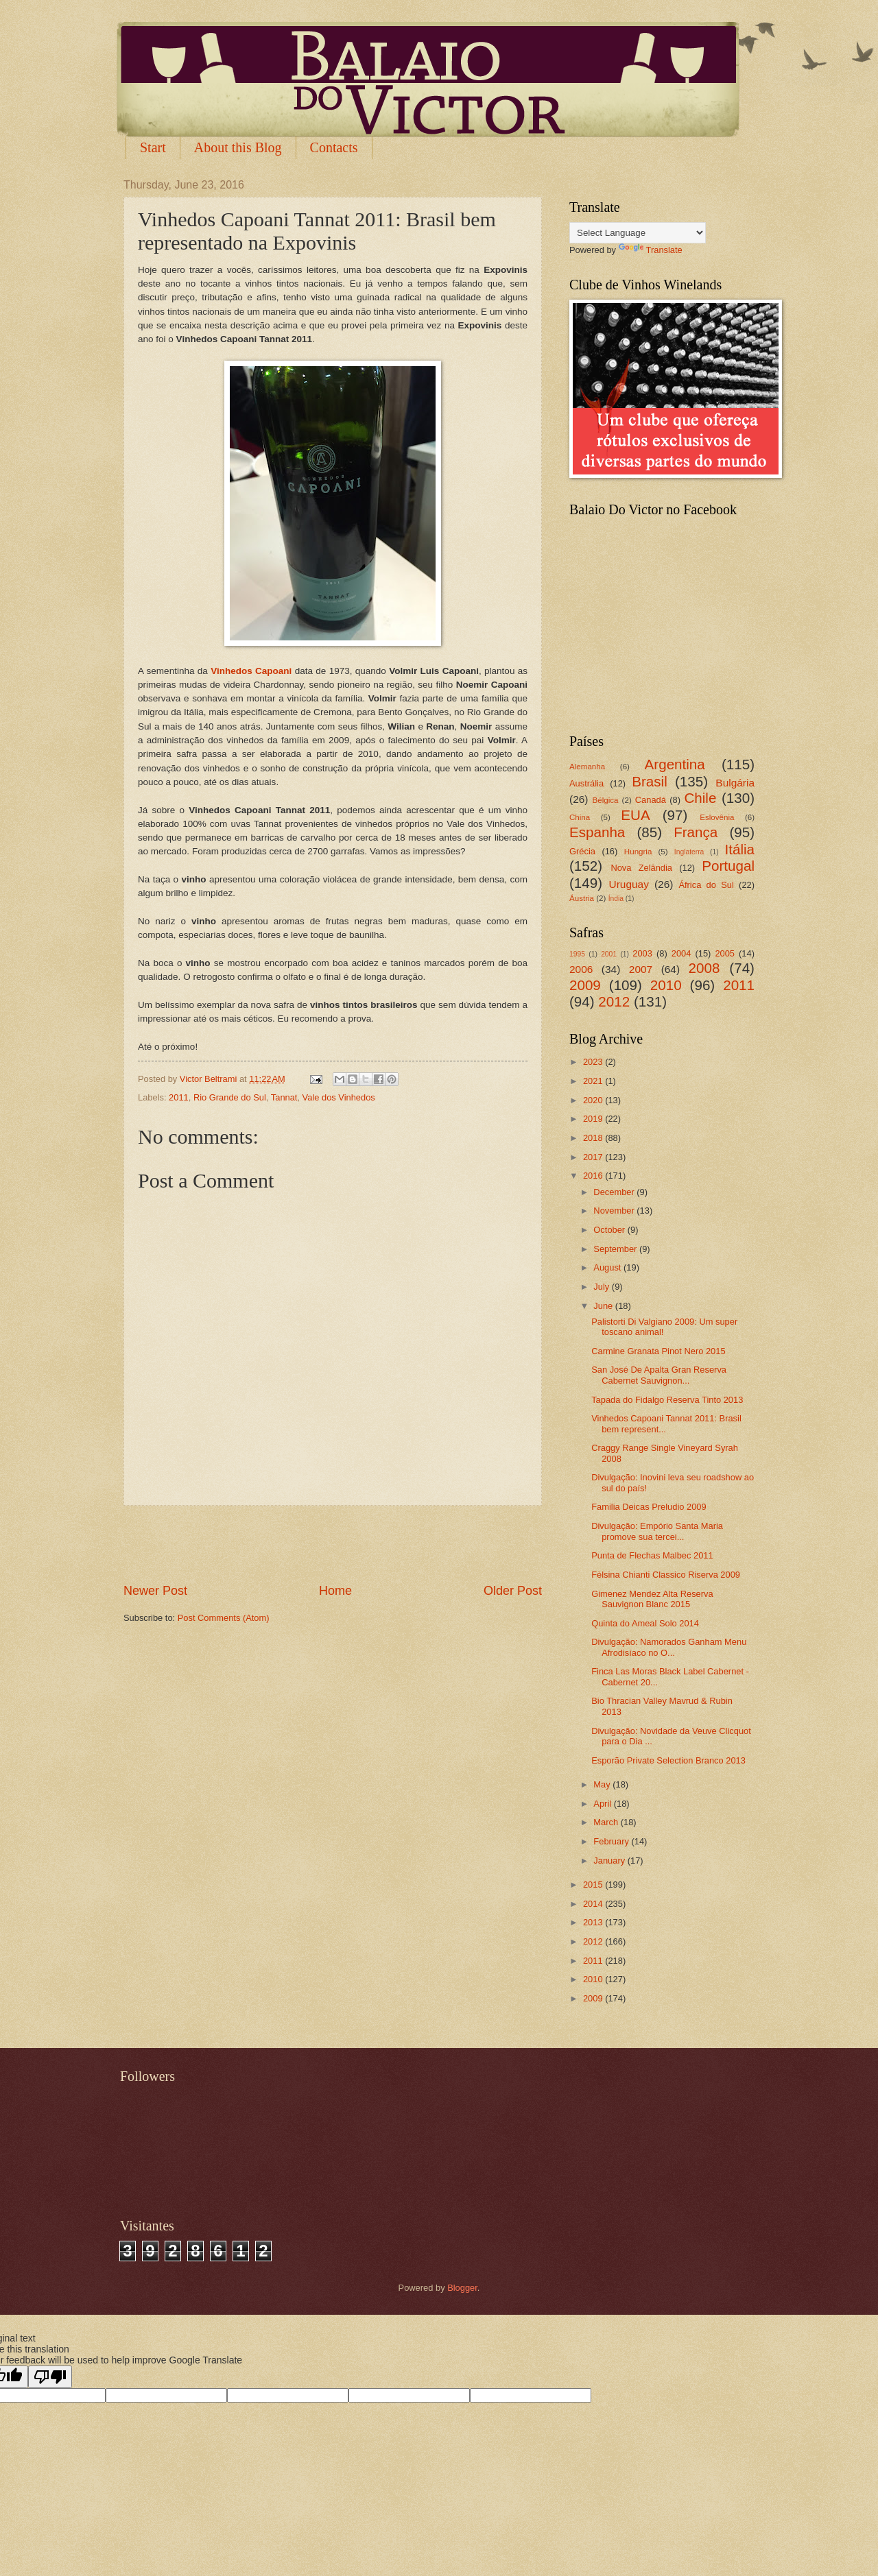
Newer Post (155, 1591)
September (616, 1249)
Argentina (675, 764)
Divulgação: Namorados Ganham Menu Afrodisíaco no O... (668, 1647)
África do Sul (705, 885)
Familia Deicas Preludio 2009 (648, 1507)
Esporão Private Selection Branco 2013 (668, 1760)
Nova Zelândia (641, 868)
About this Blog (238, 147)
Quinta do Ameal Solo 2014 (645, 1623)
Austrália (586, 783)
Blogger (462, 2288)
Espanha (597, 832)
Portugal (728, 866)
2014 (594, 1904)
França (695, 832)
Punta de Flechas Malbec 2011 (652, 1555)
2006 (581, 969)
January (610, 1860)
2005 (725, 953)
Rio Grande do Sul (229, 1097)
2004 (681, 953)
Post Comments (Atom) (224, 1618)
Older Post (513, 1591)
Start (153, 147)
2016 (594, 1175)
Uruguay (629, 884)
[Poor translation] (50, 2377)
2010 (666, 985)
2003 (642, 953)
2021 (594, 1081)
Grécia (582, 851)
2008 (704, 968)
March (606, 1822)
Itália (739, 849)
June (604, 1306)
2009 (585, 985)
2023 (594, 1062)
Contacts (334, 147)
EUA (635, 815)
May (603, 1784)
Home (335, 1591)
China (579, 817)
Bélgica (606, 800)
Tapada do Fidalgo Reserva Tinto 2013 (667, 1400)
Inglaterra (689, 852)
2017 (594, 1157)
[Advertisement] (332, 1544)
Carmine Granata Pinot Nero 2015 (658, 1351)
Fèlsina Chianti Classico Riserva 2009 (665, 1574)
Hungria (638, 851)
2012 (614, 1001)
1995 (577, 954)
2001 (609, 954)
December (615, 1192)
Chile (700, 798)
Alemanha (587, 766)
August (608, 1267)
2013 (594, 1922)
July (602, 1286)
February (612, 1841)
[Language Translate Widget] (637, 232)
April (603, 1803)
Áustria (581, 898)
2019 (594, 1119)
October (610, 1230)
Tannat (284, 1097)
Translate (651, 250)
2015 (594, 1884)
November (615, 1210)
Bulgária (735, 783)
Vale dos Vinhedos (338, 1097)
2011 (179, 1097)
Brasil (649, 781)
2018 (594, 1138)
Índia (616, 898)
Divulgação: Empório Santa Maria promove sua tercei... (657, 1531)
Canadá (650, 800)
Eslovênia (717, 817)
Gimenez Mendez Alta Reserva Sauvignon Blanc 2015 (652, 1599)
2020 (594, 1100)
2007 (640, 969)
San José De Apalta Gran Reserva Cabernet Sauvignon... (658, 1374)
